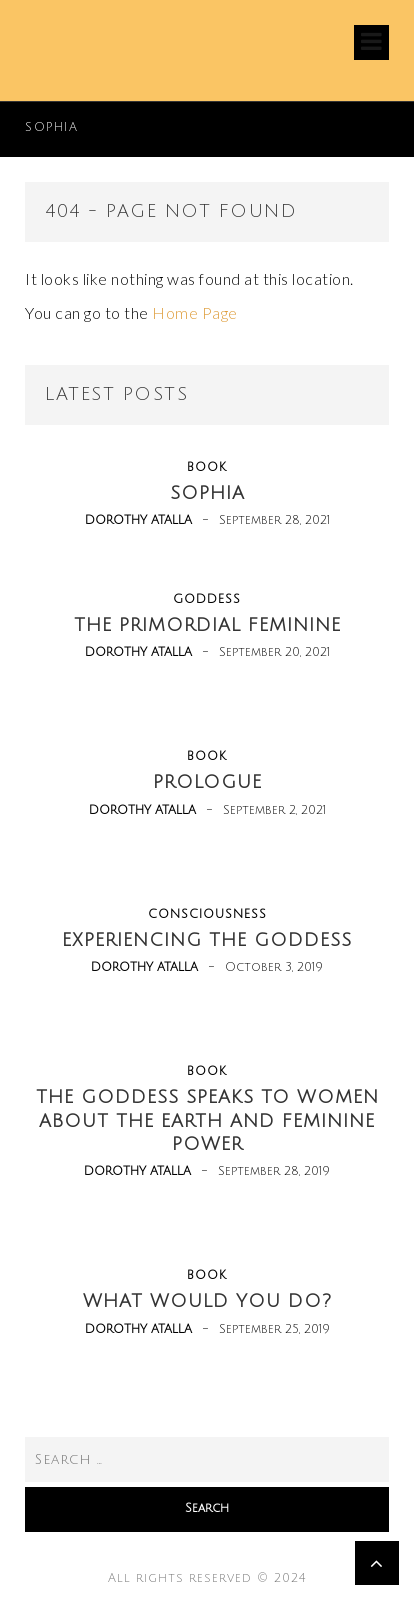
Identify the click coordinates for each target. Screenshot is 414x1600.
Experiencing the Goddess (207, 940)
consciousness (207, 914)
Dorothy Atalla (138, 520)
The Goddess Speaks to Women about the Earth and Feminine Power (207, 1120)
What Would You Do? (207, 1301)
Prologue (207, 782)
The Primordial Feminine (207, 625)
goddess (207, 599)
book (207, 467)
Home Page (195, 312)
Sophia (51, 127)
